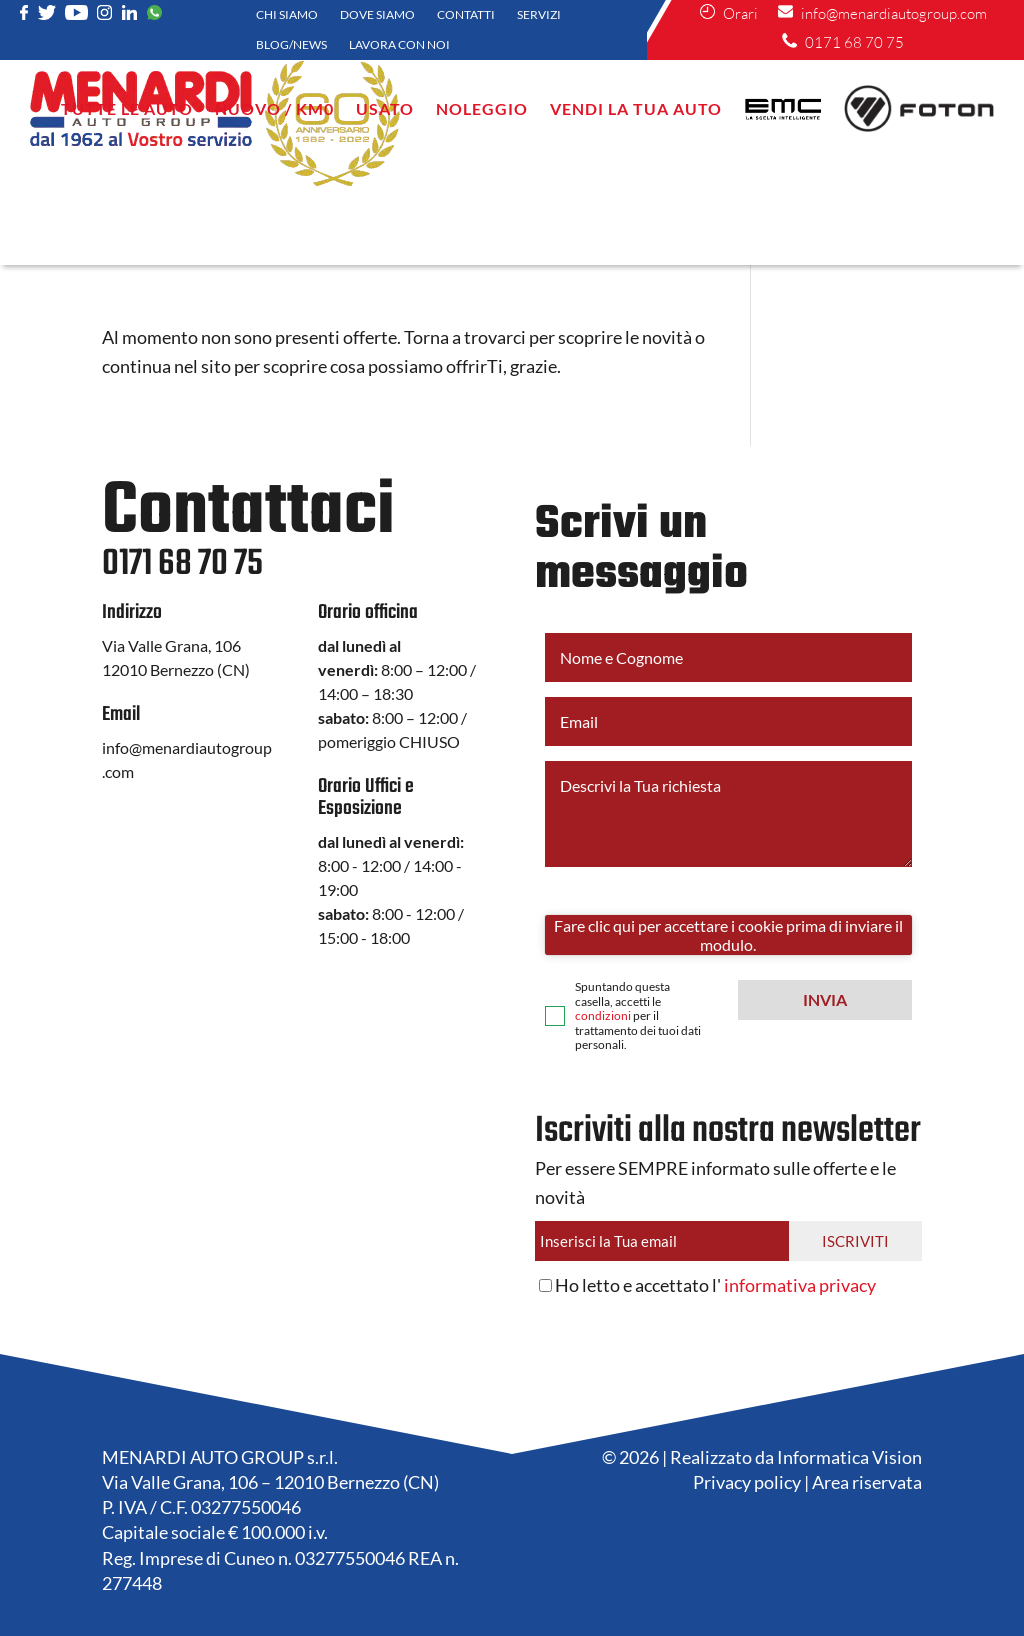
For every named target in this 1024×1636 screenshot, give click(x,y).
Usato (385, 108)
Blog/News (291, 45)
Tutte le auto (127, 108)
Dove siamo (377, 15)
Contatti (466, 15)
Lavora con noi (399, 45)
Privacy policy (747, 1482)
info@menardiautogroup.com (882, 13)
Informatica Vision (849, 1457)
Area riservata (867, 1482)
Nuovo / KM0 (274, 108)
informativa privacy (800, 1285)
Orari (729, 13)
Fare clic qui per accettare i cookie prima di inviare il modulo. (728, 935)
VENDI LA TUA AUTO (636, 108)
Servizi (539, 15)
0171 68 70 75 (843, 42)
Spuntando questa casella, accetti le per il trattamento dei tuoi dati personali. (638, 1016)
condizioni (603, 1015)
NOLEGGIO (482, 108)
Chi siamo (287, 15)
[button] (825, 1000)
